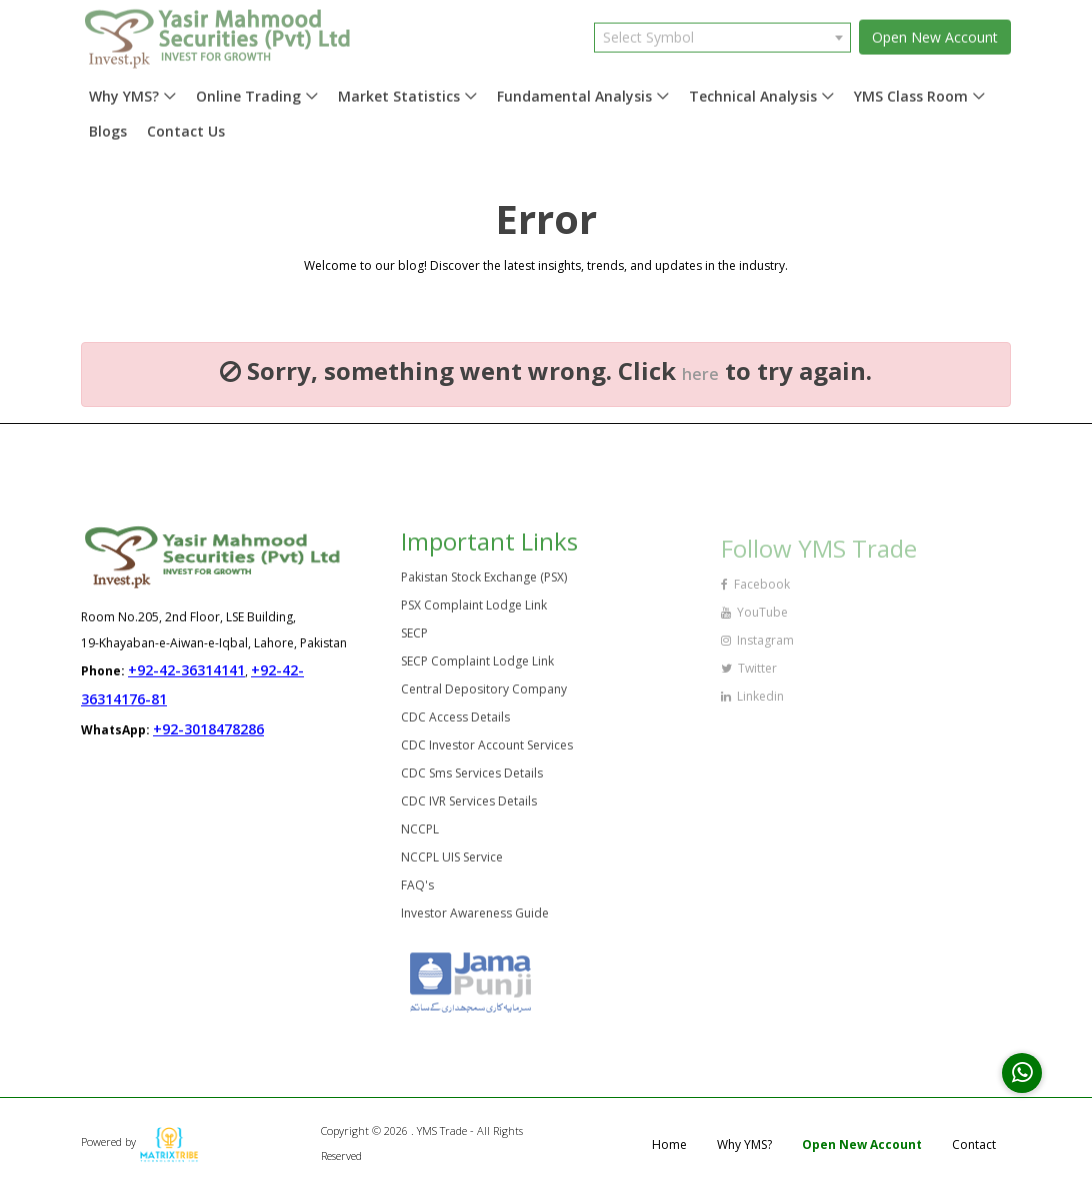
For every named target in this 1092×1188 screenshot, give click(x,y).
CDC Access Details (455, 722)
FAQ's (417, 890)
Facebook (755, 590)
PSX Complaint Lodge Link (474, 610)
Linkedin (752, 702)
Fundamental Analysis (574, 91)
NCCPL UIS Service (452, 862)
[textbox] (722, 32)
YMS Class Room (911, 91)
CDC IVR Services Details (469, 806)
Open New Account (935, 32)
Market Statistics (399, 91)
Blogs (108, 126)
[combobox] (722, 32)
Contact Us (186, 126)
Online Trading (248, 91)
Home (669, 1144)
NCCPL (420, 834)
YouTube (754, 618)
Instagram (757, 646)
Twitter (749, 674)
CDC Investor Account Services (487, 750)
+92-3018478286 (208, 729)
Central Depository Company (484, 694)
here (700, 374)
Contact (974, 1144)
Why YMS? (124, 91)
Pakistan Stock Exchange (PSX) (484, 582)
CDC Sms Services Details (472, 778)
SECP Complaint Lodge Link (477, 666)
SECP (414, 638)
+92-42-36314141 (186, 670)
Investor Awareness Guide (475, 918)
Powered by (140, 1141)
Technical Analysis (753, 91)
